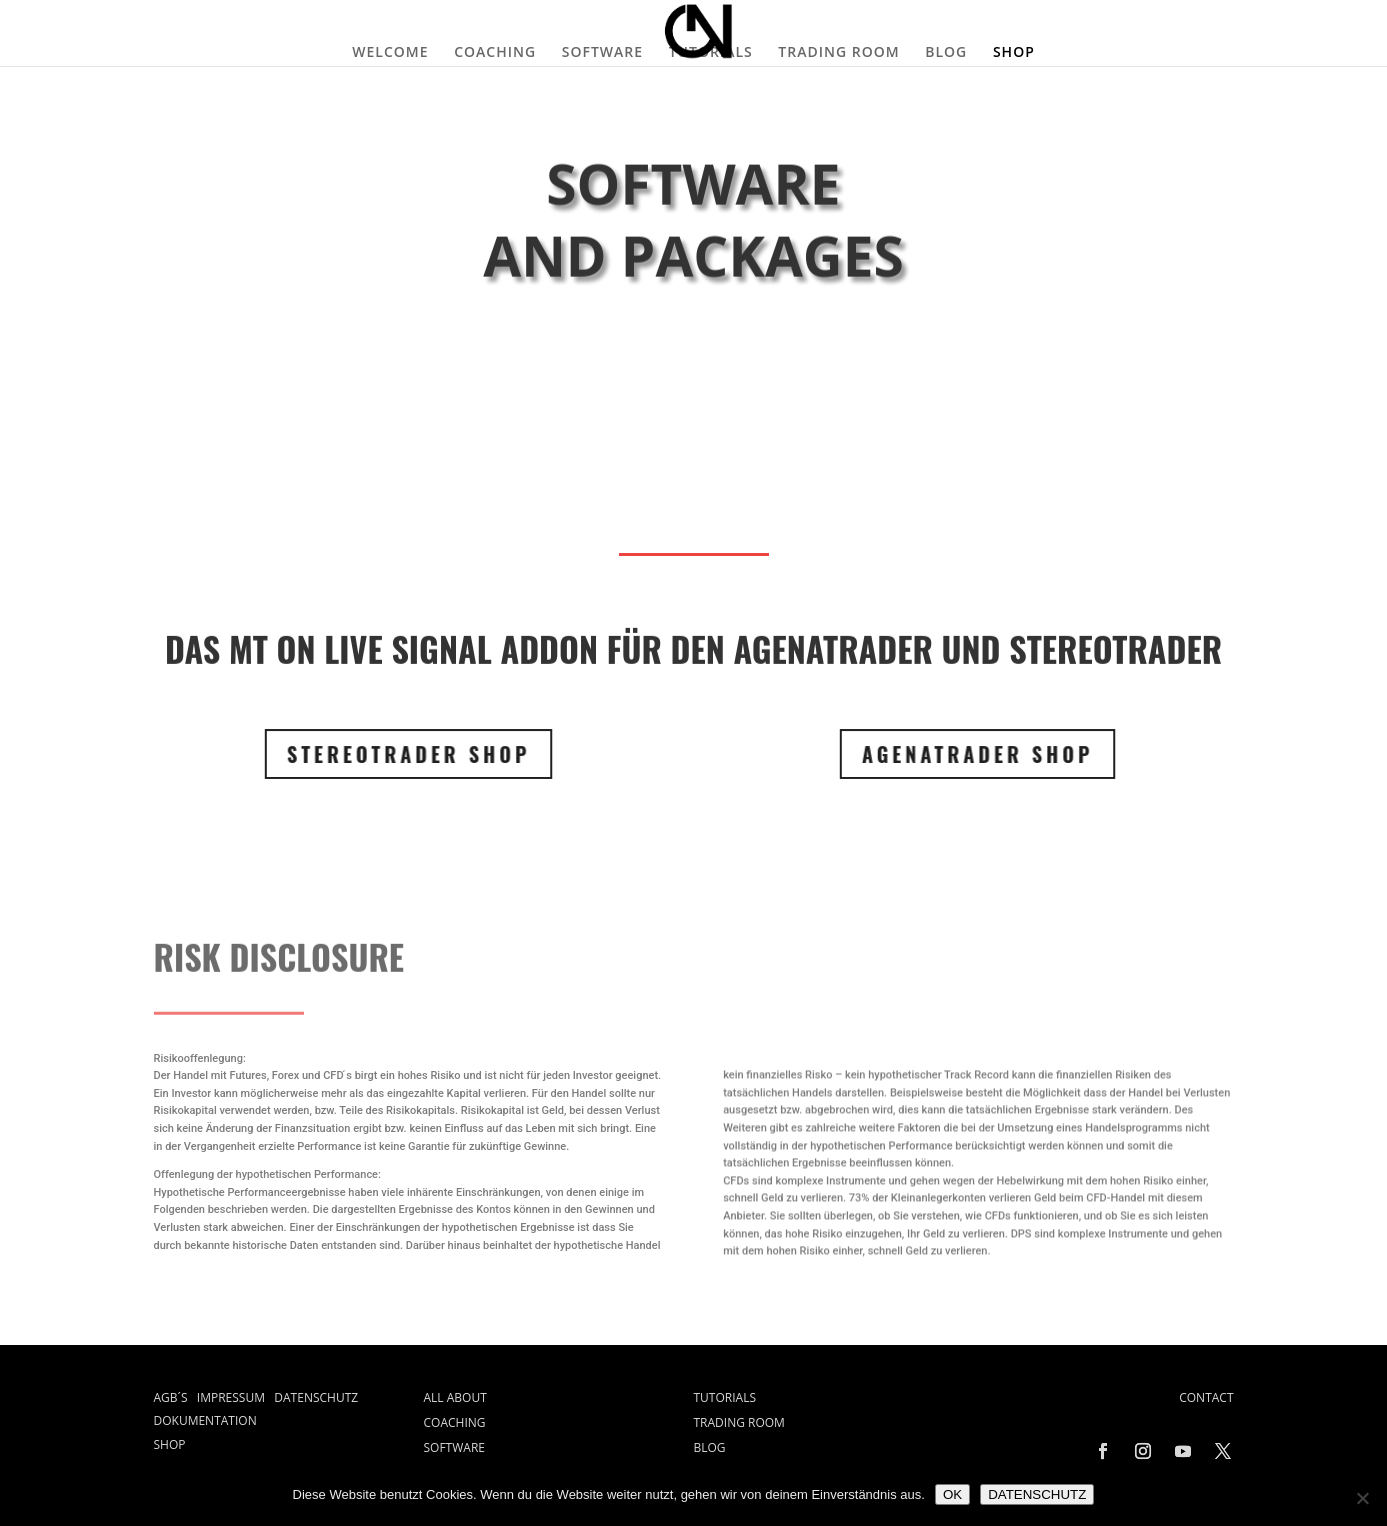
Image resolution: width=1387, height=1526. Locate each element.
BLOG (946, 52)
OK (952, 1494)
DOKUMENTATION (205, 1420)
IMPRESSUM (236, 1397)
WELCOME (390, 52)
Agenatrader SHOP (963, 754)
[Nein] (1362, 1498)
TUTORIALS (711, 52)
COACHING (495, 52)
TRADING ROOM (838, 52)
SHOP (1014, 52)
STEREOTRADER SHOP (392, 754)
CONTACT (1206, 1397)
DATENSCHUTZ (316, 1397)
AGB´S (175, 1397)
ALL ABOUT (455, 1397)
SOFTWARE (602, 52)
